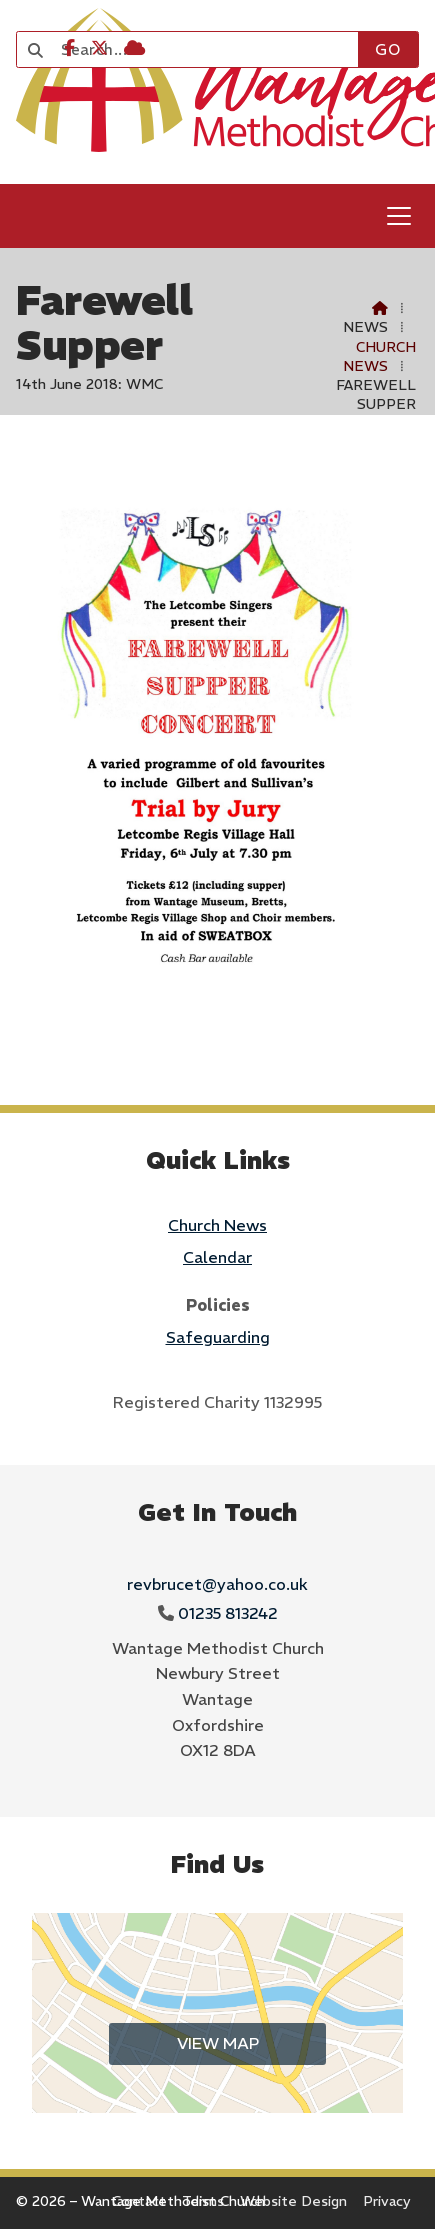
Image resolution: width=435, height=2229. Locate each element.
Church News (379, 356)
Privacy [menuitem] (387, 2201)
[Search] (197, 49)
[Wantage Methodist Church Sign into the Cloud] (134, 48)
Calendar (217, 1257)
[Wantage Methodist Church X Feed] (99, 48)
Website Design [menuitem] (293, 2201)
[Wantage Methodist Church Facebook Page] (69, 48)
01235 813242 (228, 1613)
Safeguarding (218, 1337)
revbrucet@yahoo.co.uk (217, 1584)
